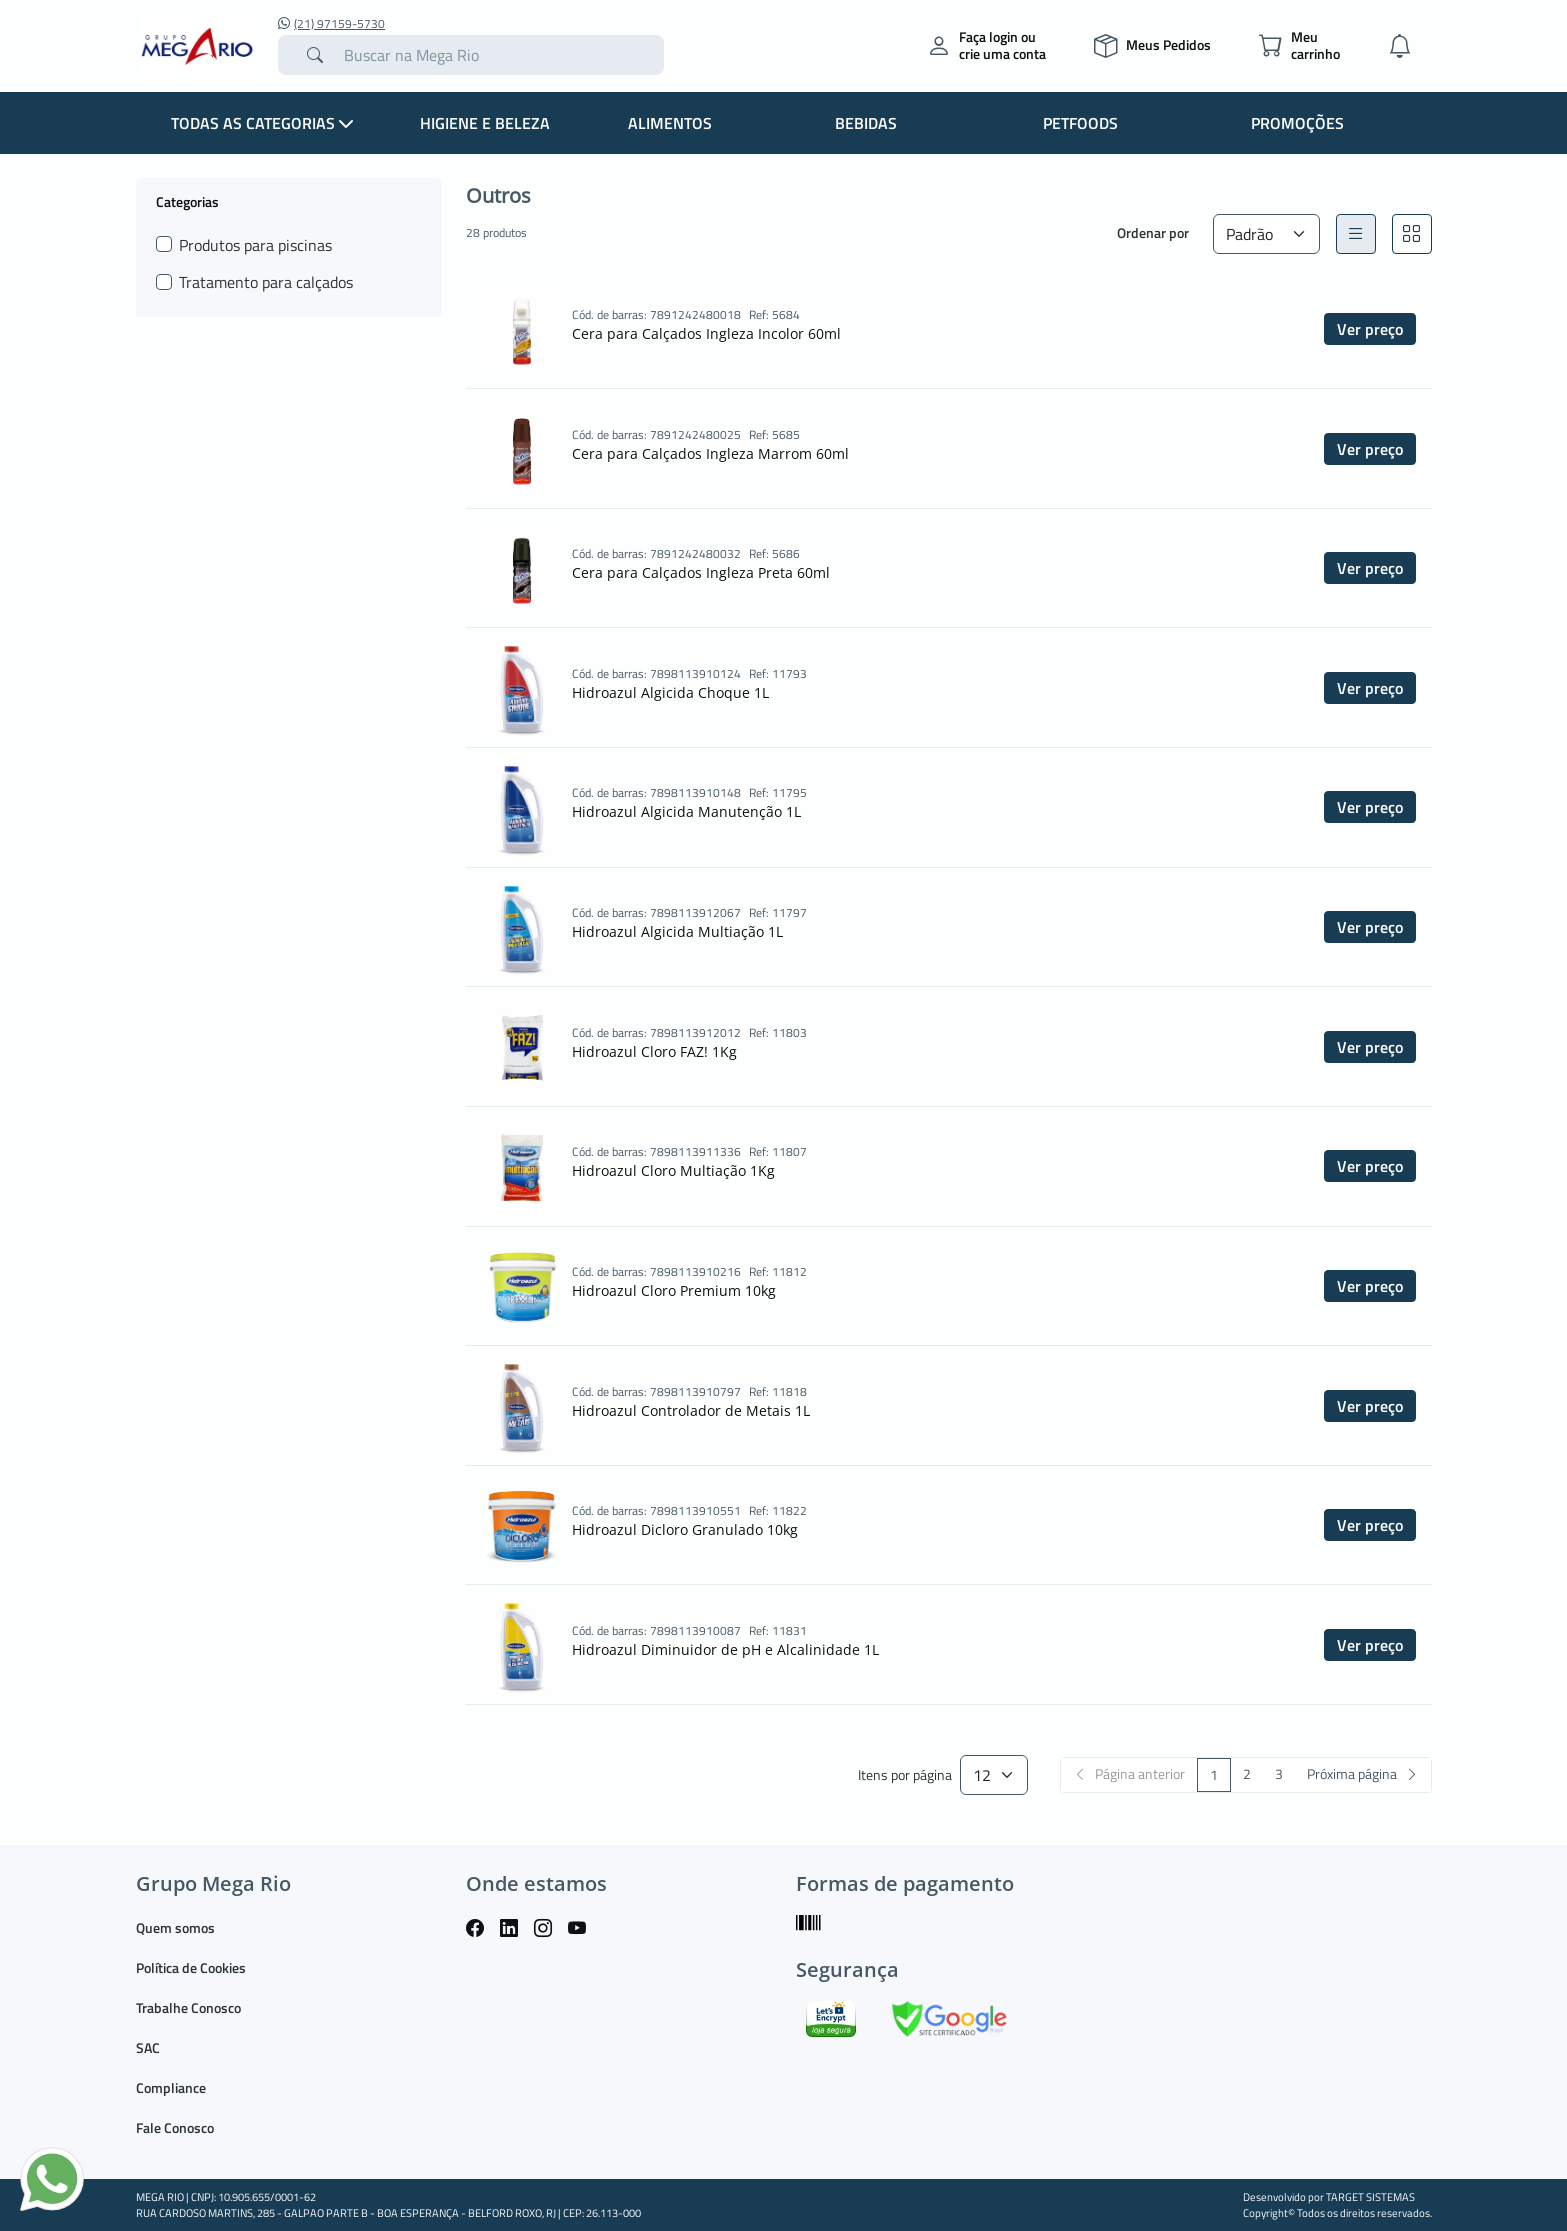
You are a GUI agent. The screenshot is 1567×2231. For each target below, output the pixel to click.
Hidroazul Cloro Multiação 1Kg (673, 1170)
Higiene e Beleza (485, 123)
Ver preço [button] (1370, 329)
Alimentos (670, 123)
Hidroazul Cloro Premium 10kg (674, 1290)
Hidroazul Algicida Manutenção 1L (686, 811)
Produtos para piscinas (255, 245)
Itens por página (905, 1775)
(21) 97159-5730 (331, 24)
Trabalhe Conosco (188, 2007)
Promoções (1297, 123)
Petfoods (1080, 123)
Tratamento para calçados (266, 282)
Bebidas (866, 123)
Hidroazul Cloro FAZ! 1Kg (654, 1051)
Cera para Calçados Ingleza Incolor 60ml (706, 333)
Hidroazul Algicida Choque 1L (670, 692)
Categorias (187, 201)
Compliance (171, 2087)
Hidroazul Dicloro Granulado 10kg (685, 1529)
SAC (148, 2047)
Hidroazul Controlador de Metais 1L (691, 1410)
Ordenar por (1153, 232)
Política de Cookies (191, 1967)
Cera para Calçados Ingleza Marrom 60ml (710, 453)
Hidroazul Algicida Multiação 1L (677, 931)
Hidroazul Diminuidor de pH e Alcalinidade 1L (725, 1649)
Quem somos (175, 1927)
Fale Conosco (175, 2127)
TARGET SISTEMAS (1370, 2197)
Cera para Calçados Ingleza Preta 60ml (701, 572)
